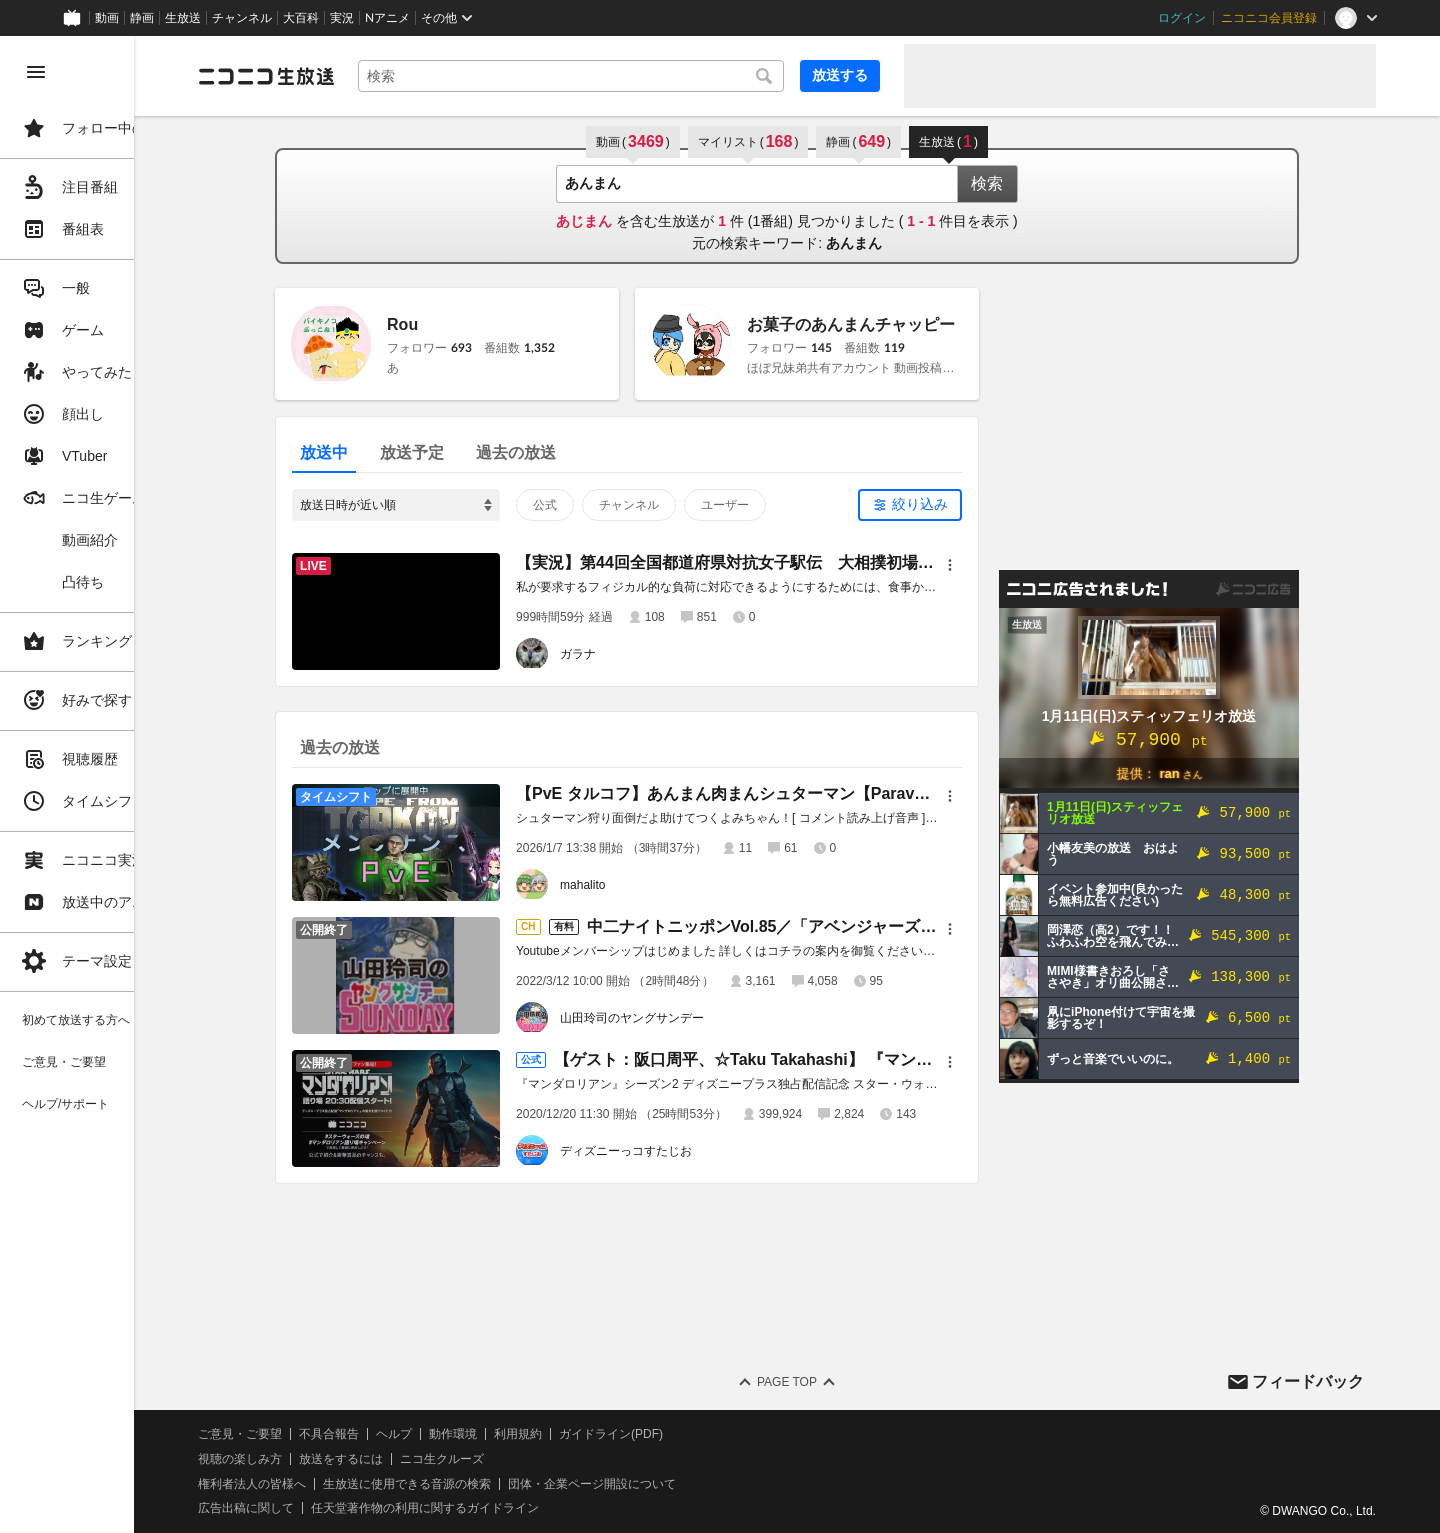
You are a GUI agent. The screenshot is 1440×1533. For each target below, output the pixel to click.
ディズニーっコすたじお (671, 1151)
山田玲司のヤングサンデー (677, 1018)
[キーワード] (616, 76)
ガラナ (623, 654)
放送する (840, 75)
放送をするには (431, 1459)
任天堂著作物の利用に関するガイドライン (515, 1508)
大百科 (301, 18)
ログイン (1182, 18)
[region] (112, 784)
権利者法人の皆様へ (342, 1484)
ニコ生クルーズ (532, 1459)
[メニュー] (995, 565)
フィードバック (1308, 1381)
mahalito (627, 885)
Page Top (832, 1382)
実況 (342, 18)
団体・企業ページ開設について (682, 1484)
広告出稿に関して (336, 1508)
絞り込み (965, 504)
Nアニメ (387, 18)
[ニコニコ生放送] (356, 76)
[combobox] (616, 76)
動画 (107, 18)
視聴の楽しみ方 (330, 1459)
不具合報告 (419, 1434)
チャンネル (242, 18)
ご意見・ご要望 (330, 1434)
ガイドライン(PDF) (701, 1434)
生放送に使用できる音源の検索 (497, 1484)
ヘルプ (484, 1434)
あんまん (899, 243)
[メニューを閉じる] (36, 72)
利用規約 (608, 1434)
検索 (1032, 183)
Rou (447, 324)
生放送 (183, 18)
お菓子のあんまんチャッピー (896, 324)
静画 (142, 18)
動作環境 (543, 1434)
